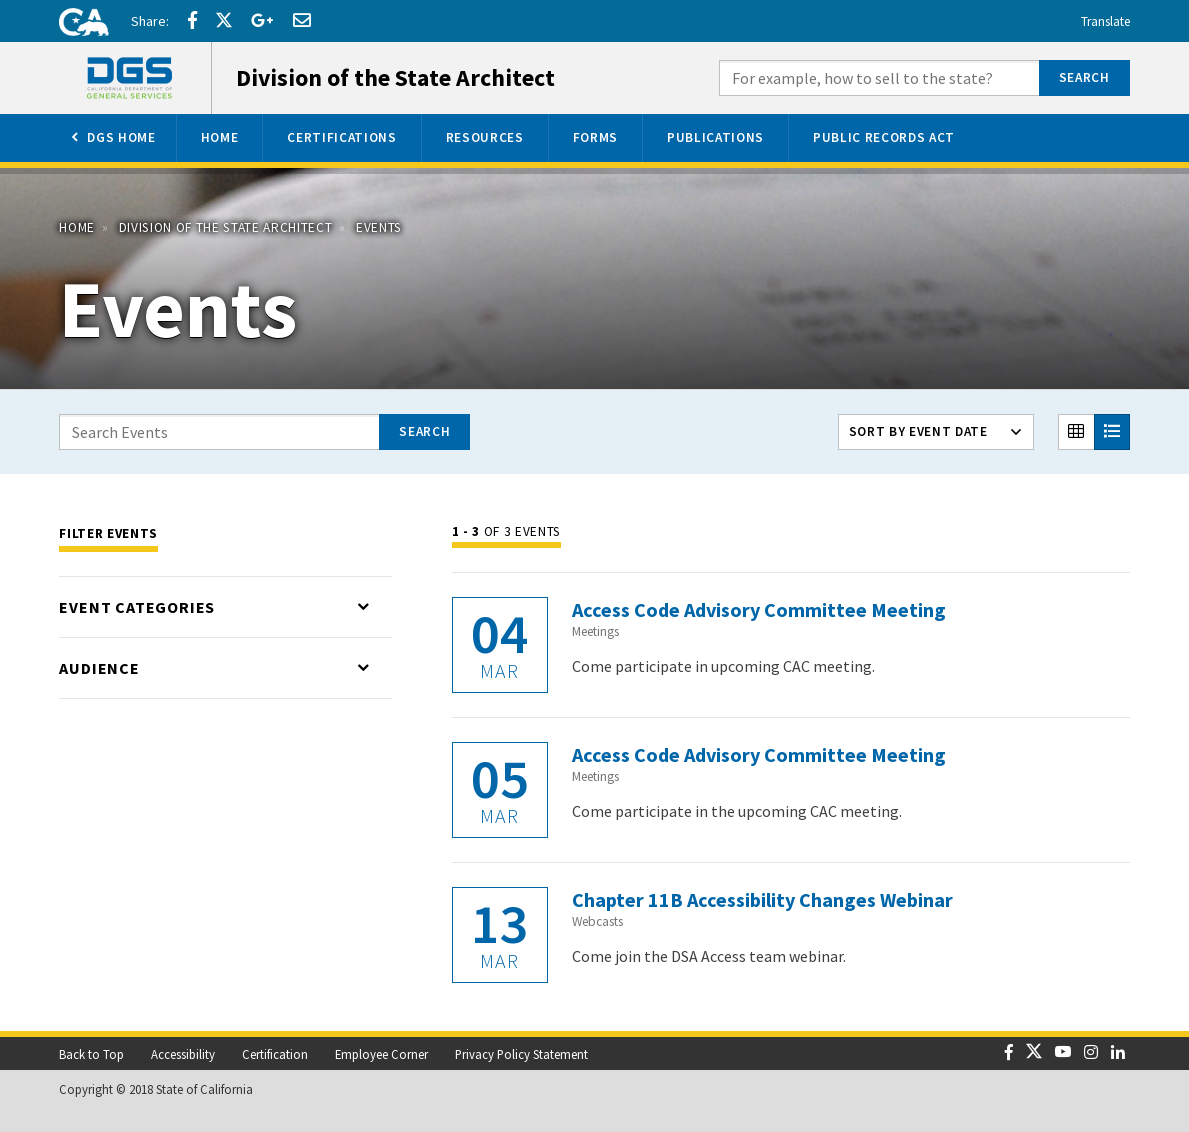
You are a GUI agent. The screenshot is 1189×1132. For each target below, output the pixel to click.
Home (77, 227)
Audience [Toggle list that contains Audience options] (99, 668)
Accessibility (183, 1054)
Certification (275, 1054)
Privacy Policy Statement (521, 1054)
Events (379, 227)
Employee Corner (381, 1054)
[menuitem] (112, 138)
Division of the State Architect (226, 227)
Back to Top (91, 1054)
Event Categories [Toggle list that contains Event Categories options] (137, 607)
